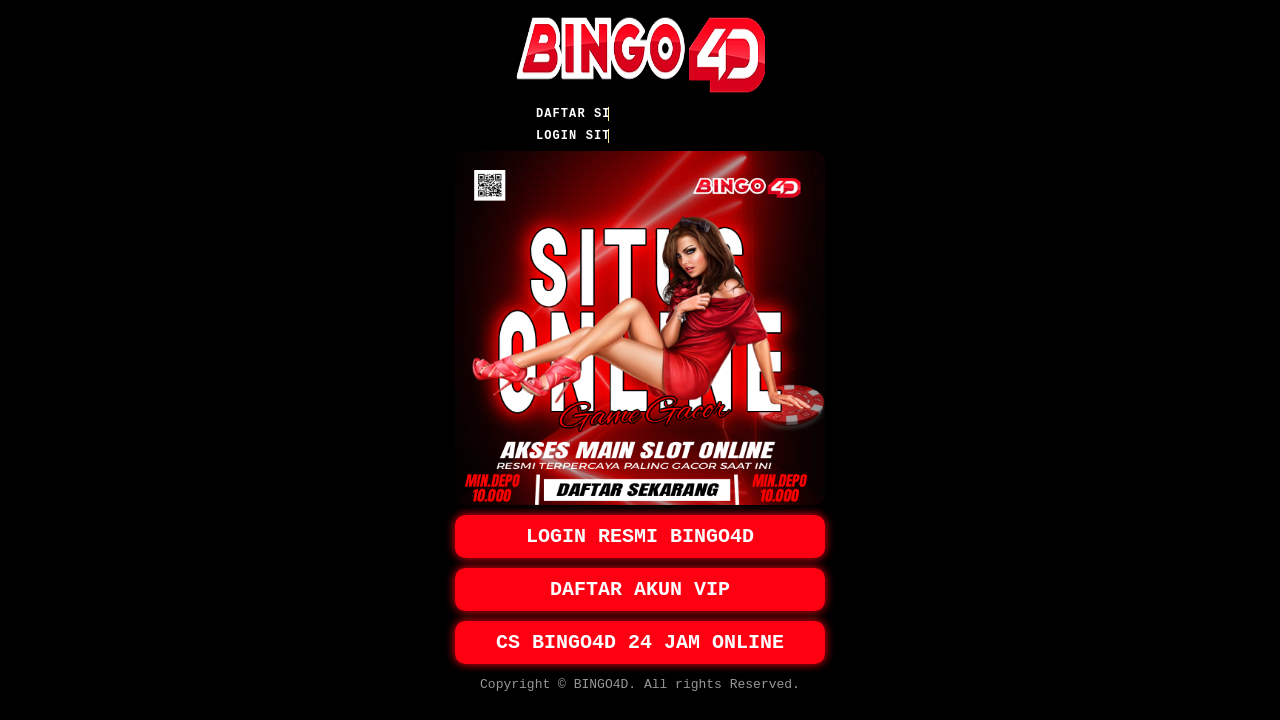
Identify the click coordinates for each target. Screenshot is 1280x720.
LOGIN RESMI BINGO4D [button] (640, 523)
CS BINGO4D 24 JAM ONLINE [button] (640, 637)
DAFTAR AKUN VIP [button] (640, 580)
